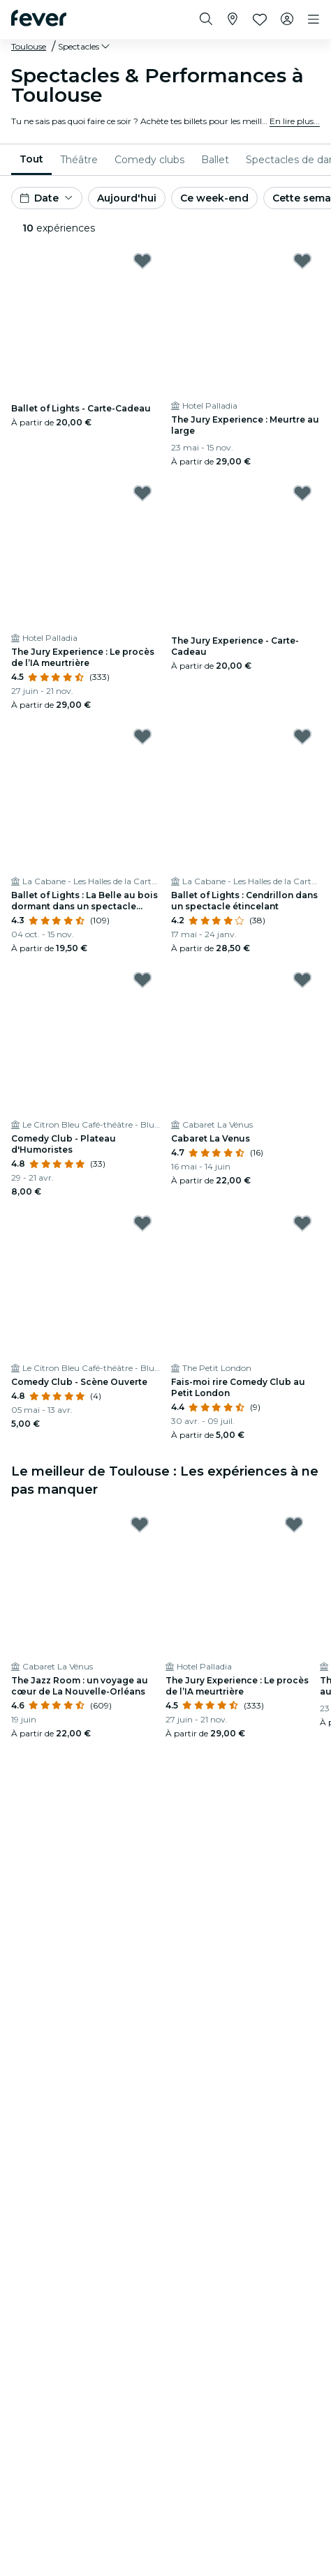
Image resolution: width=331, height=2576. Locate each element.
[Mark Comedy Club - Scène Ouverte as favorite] (142, 1223)
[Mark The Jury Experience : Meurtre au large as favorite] (302, 261)
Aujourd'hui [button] (126, 198)
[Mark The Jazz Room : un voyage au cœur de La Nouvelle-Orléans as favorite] (140, 1524)
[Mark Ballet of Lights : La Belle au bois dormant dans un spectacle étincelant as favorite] (142, 736)
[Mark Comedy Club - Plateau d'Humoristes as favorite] (142, 980)
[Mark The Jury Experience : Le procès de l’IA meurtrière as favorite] (142, 493)
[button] (85, 46)
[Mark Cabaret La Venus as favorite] (302, 980)
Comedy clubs (149, 159)
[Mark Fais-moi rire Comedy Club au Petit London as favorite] (302, 1223)
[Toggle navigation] (313, 19)
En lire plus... (295, 121)
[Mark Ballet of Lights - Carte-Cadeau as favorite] (142, 261)
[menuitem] (31, 159)
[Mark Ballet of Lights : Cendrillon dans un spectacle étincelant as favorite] (302, 736)
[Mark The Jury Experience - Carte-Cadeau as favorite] (302, 493)
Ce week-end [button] (214, 198)
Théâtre (79, 159)
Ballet (215, 159)
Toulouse (28, 46)
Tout (31, 159)
